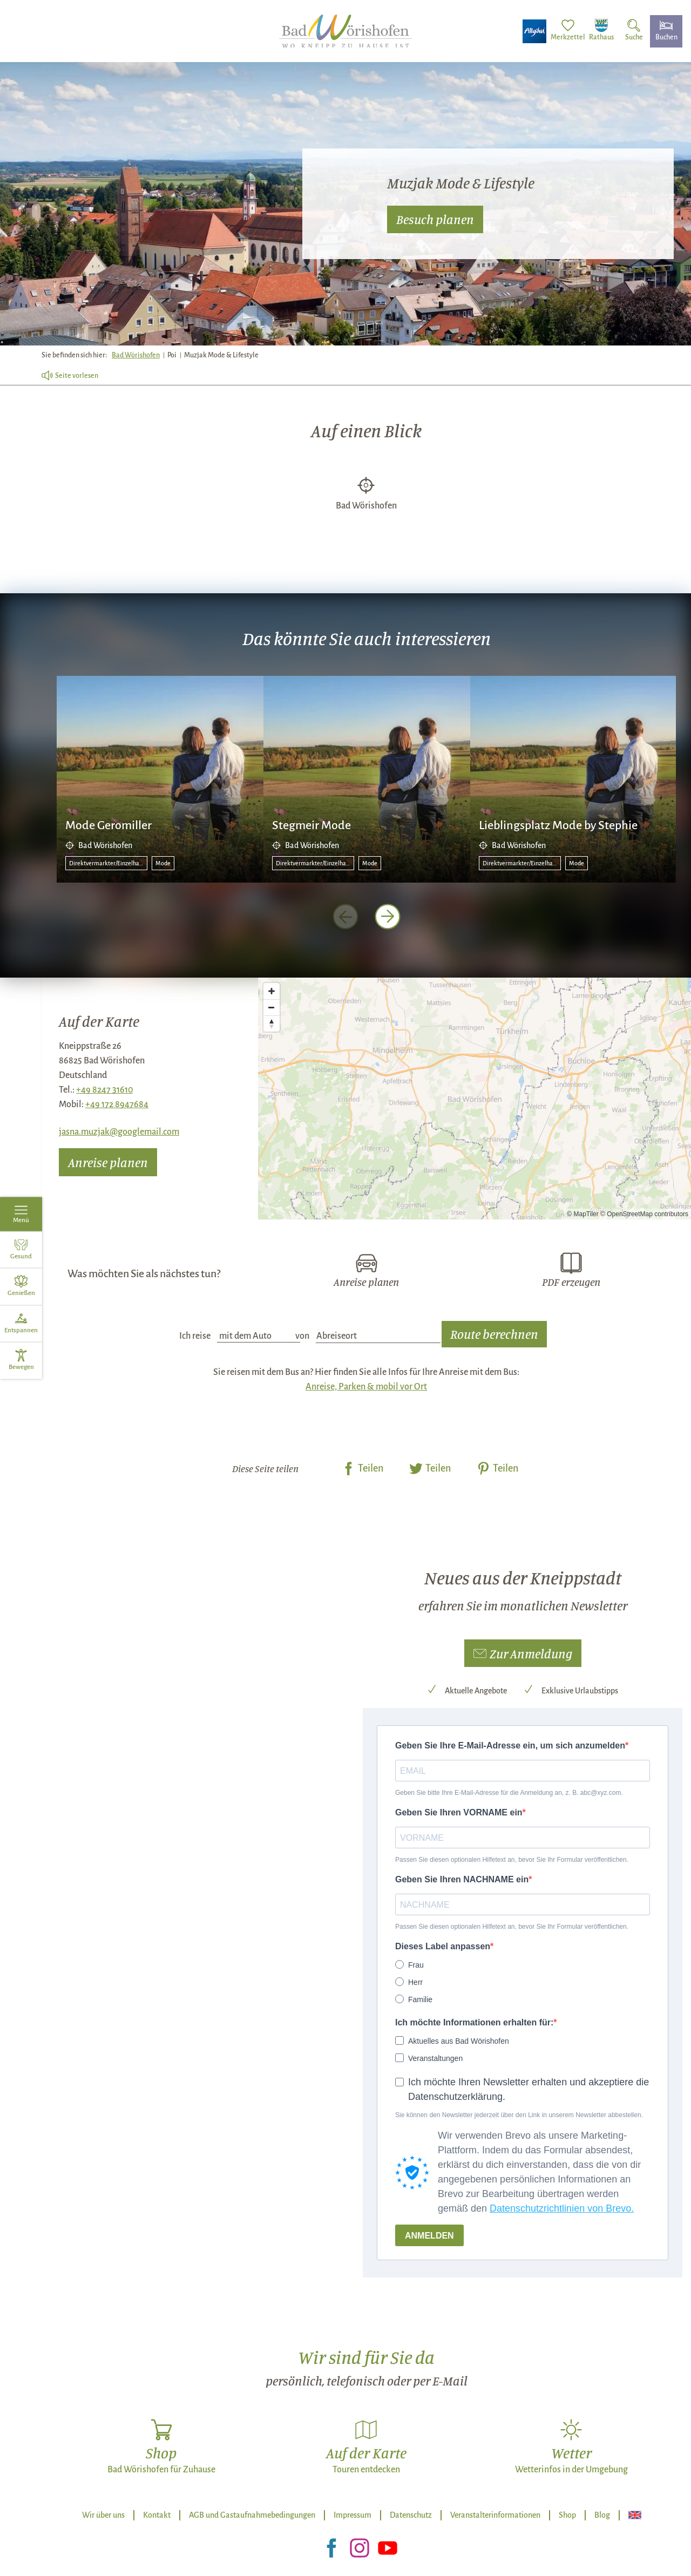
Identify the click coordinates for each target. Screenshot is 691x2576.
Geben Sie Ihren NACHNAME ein (462, 1879)
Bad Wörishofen (136, 355)
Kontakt (157, 2515)
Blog (602, 2515)
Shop (567, 2515)
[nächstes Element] (387, 916)
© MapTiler (582, 1214)
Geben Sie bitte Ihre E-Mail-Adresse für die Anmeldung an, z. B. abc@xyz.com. (509, 1793)
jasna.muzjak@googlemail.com (119, 1132)
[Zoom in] (271, 991)
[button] (522, 1653)
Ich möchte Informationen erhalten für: (474, 2022)
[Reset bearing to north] (271, 1023)
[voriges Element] (345, 916)
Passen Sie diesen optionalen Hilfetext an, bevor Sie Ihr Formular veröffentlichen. (511, 1859)
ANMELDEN (429, 2235)
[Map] (474, 1098)
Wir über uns (103, 2515)
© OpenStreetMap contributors (644, 1214)
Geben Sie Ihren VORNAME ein (459, 1812)
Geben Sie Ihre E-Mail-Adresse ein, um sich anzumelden (510, 1745)
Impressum (352, 2515)
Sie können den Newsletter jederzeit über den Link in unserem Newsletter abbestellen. (519, 2115)
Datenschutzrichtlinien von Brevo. (562, 2208)
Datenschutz (411, 2515)
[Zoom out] (271, 1007)
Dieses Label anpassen (442, 1946)
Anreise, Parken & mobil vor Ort (366, 1387)
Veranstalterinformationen (495, 2515)
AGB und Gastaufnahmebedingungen (252, 2515)
